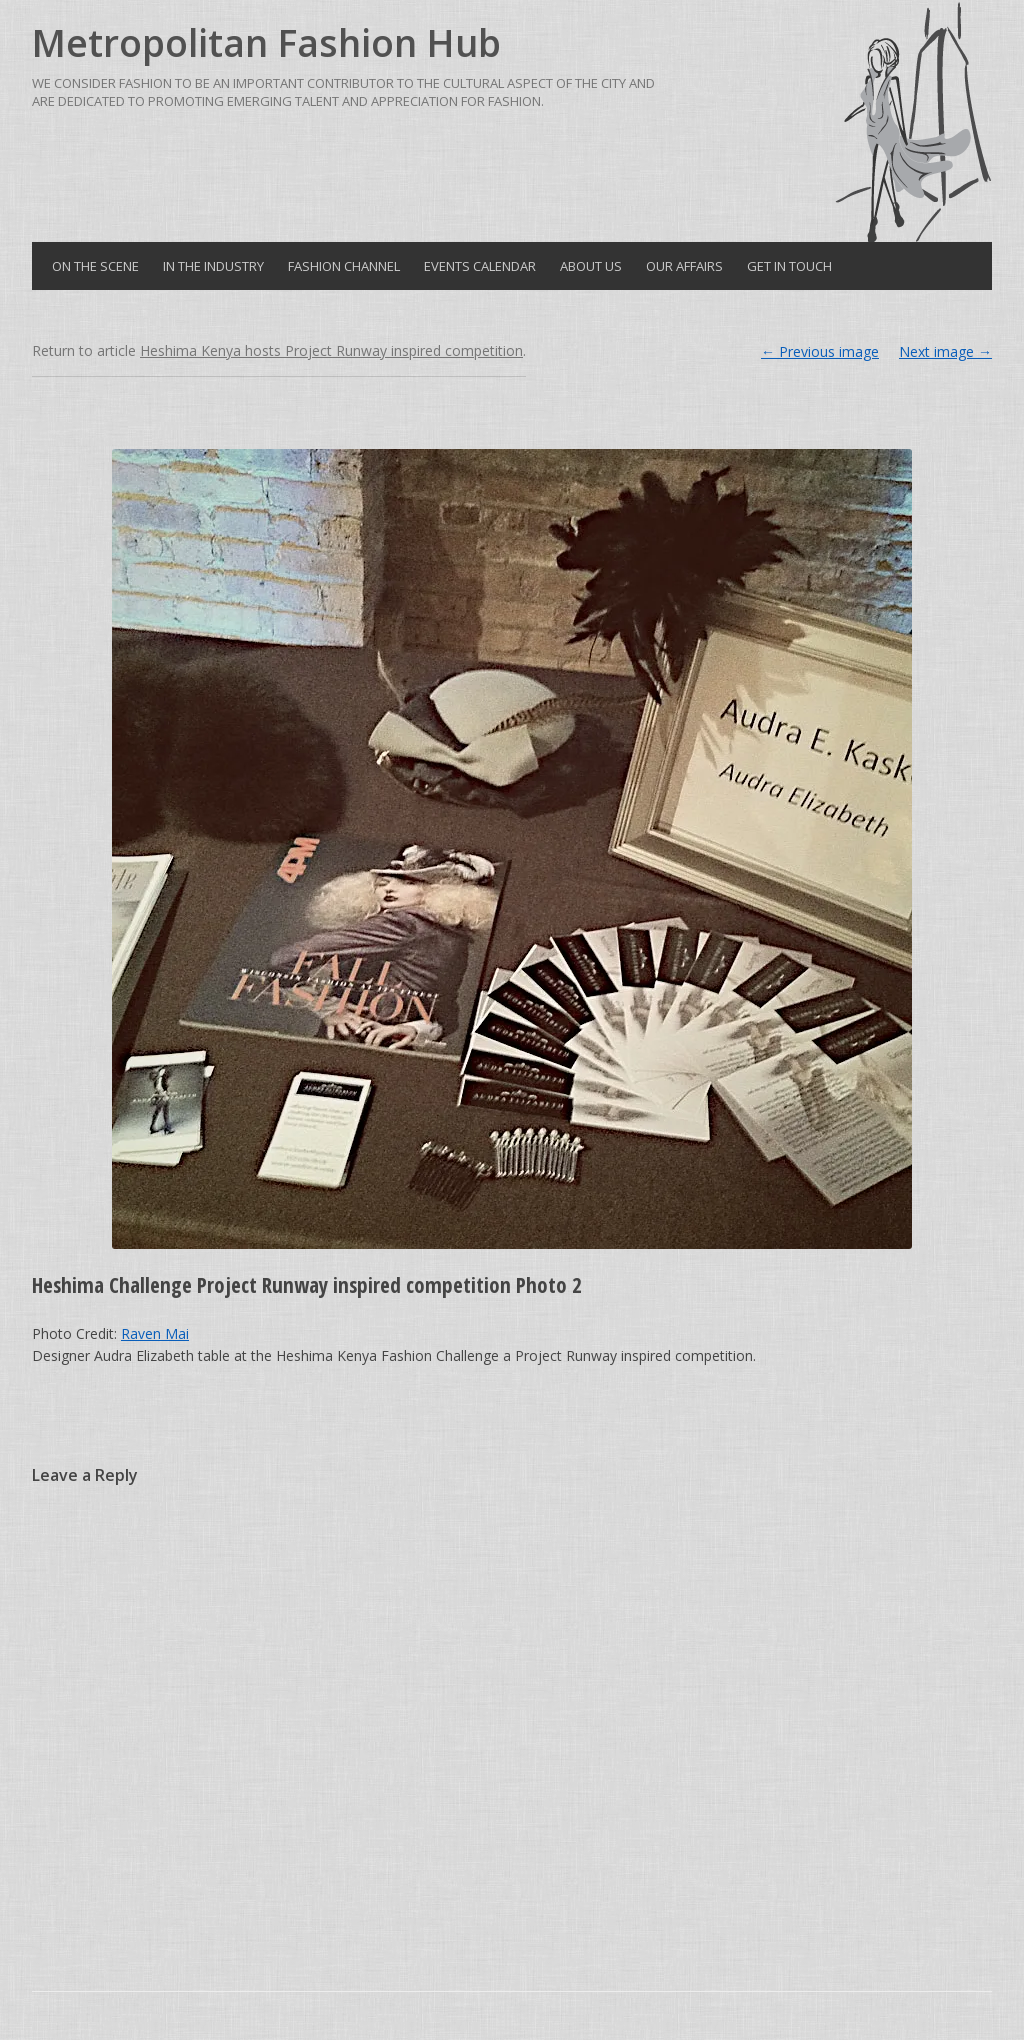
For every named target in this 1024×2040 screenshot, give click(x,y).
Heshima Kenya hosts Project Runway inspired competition (331, 350)
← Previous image (820, 351)
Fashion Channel (344, 266)
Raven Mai (155, 1333)
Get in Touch (789, 266)
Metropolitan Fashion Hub (266, 42)
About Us (591, 266)
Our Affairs (684, 266)
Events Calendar (480, 266)
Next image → (945, 351)
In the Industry (213, 266)
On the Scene (95, 266)
